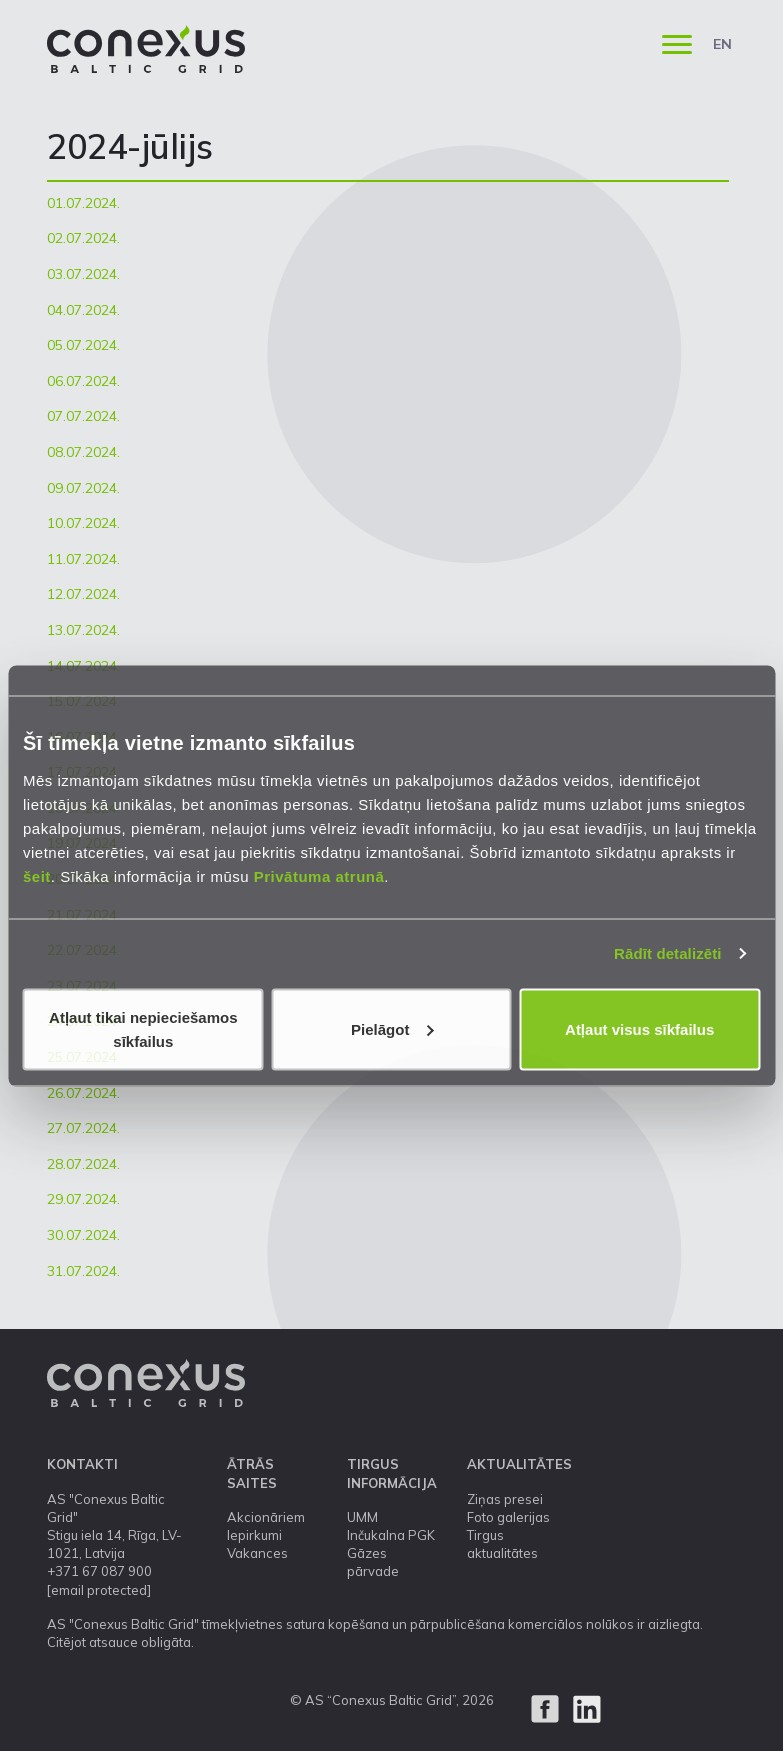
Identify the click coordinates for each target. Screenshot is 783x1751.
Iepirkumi (254, 1535)
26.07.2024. (83, 1093)
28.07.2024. (83, 1164)
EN (722, 44)
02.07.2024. (83, 238)
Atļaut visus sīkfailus (639, 1028)
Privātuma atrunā (319, 875)
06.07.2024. (83, 381)
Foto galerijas (508, 1517)
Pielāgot (392, 1028)
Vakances (257, 1553)
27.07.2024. (83, 1128)
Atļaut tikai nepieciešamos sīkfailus (143, 1028)
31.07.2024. (83, 1271)
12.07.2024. (83, 594)
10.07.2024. (83, 523)
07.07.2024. (83, 416)
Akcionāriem (266, 1517)
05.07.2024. (83, 345)
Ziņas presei (505, 1499)
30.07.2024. (83, 1235)
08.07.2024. (83, 452)
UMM (362, 1517)
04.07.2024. (83, 310)
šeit (37, 875)
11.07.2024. (83, 559)
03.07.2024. (83, 274)
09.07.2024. (83, 488)
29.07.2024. (83, 1199)
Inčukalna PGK (391, 1535)
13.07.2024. (83, 630)
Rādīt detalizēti (667, 953)
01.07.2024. (83, 203)
